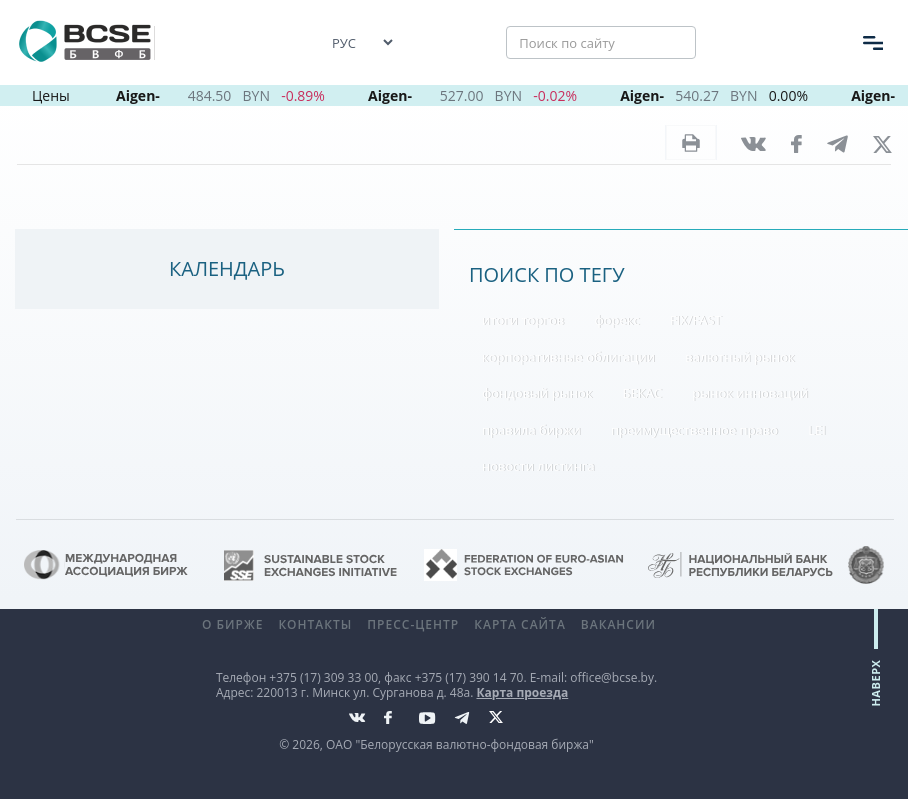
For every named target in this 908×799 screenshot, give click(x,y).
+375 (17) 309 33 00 (323, 677)
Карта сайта (520, 624)
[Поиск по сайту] (601, 43)
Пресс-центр (413, 624)
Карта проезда (523, 692)
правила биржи (531, 430)
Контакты (315, 624)
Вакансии (618, 624)
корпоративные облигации (568, 357)
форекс (616, 320)
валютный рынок (740, 357)
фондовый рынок (537, 393)
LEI (817, 430)
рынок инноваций (750, 393)
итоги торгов (523, 320)
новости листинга (538, 466)
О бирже (232, 624)
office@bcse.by (612, 677)
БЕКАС (643, 393)
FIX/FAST (696, 320)
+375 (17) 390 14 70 (469, 677)
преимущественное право (694, 430)
